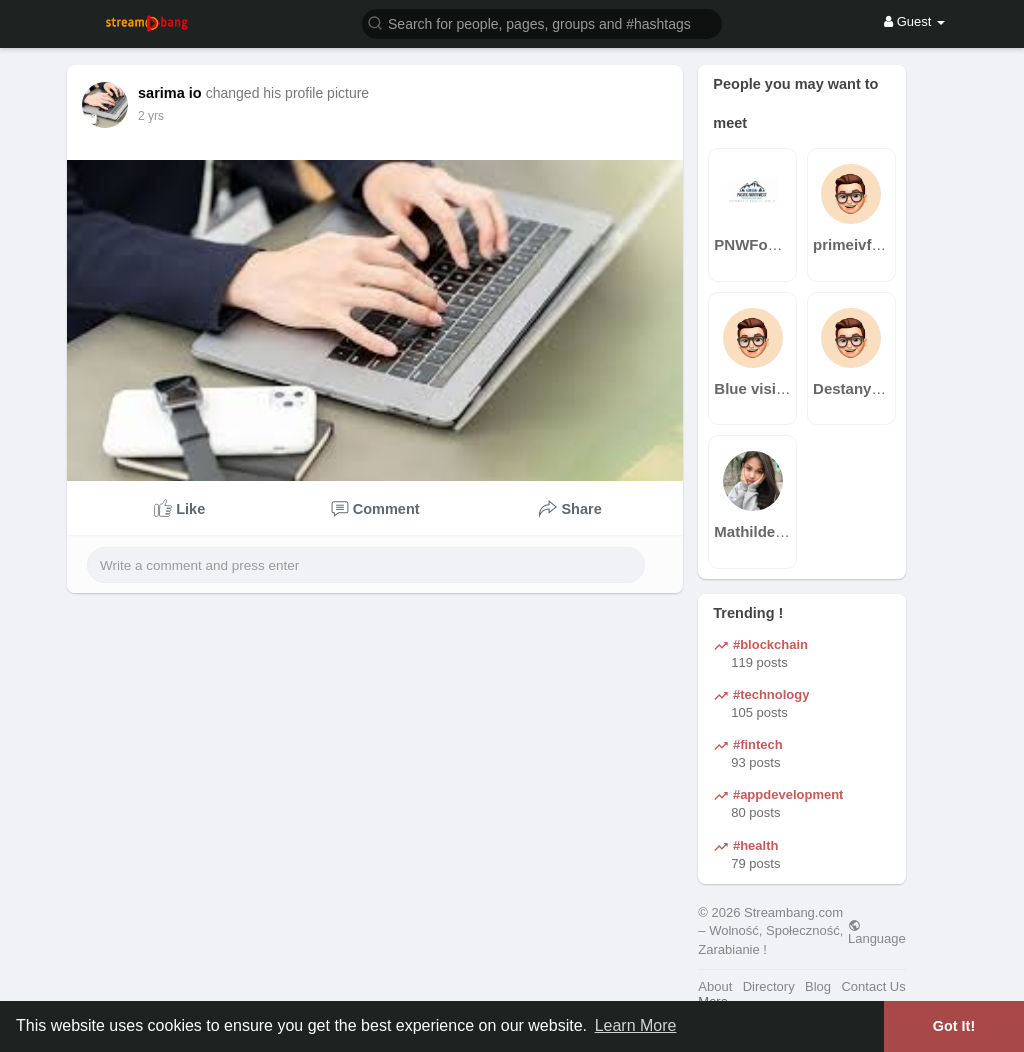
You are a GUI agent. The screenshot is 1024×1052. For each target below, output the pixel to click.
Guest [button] (914, 21)
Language (877, 932)
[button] (542, 22)
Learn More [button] (636, 1025)
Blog (818, 986)
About (715, 986)
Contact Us (873, 986)
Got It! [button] (954, 1026)
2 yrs (151, 116)
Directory (769, 986)
